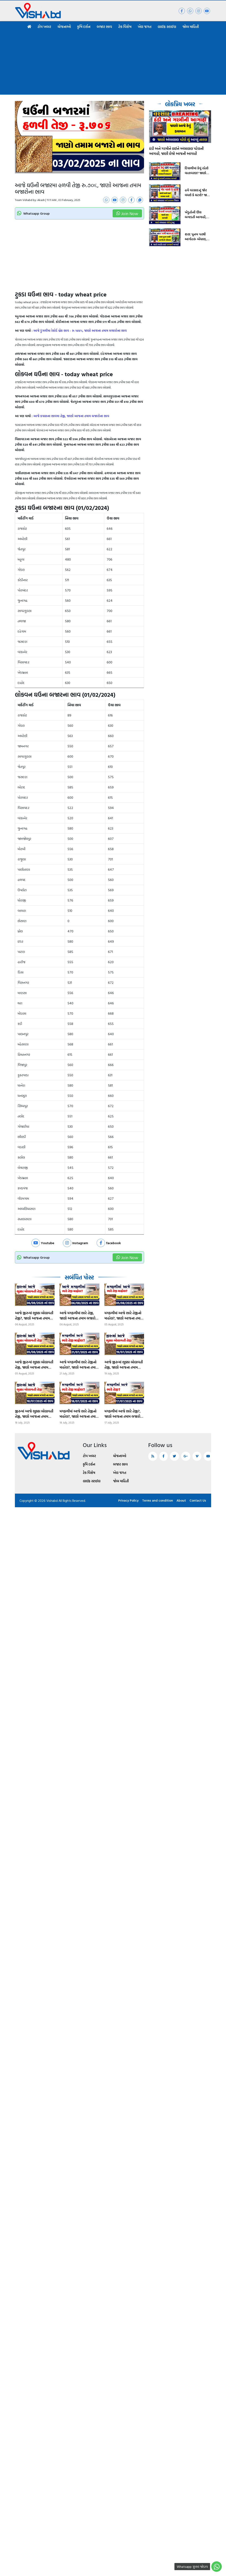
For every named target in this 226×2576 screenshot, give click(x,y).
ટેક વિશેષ (124, 26)
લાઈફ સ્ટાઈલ (167, 26)
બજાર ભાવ (104, 26)
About (181, 1502)
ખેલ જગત (144, 26)
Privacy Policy (125, 1502)
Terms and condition (156, 1502)
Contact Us (198, 1502)
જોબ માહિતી (190, 26)
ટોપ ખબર (44, 26)
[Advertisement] (113, 63)
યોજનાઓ (64, 26)
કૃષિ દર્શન (83, 26)
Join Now (127, 213)
